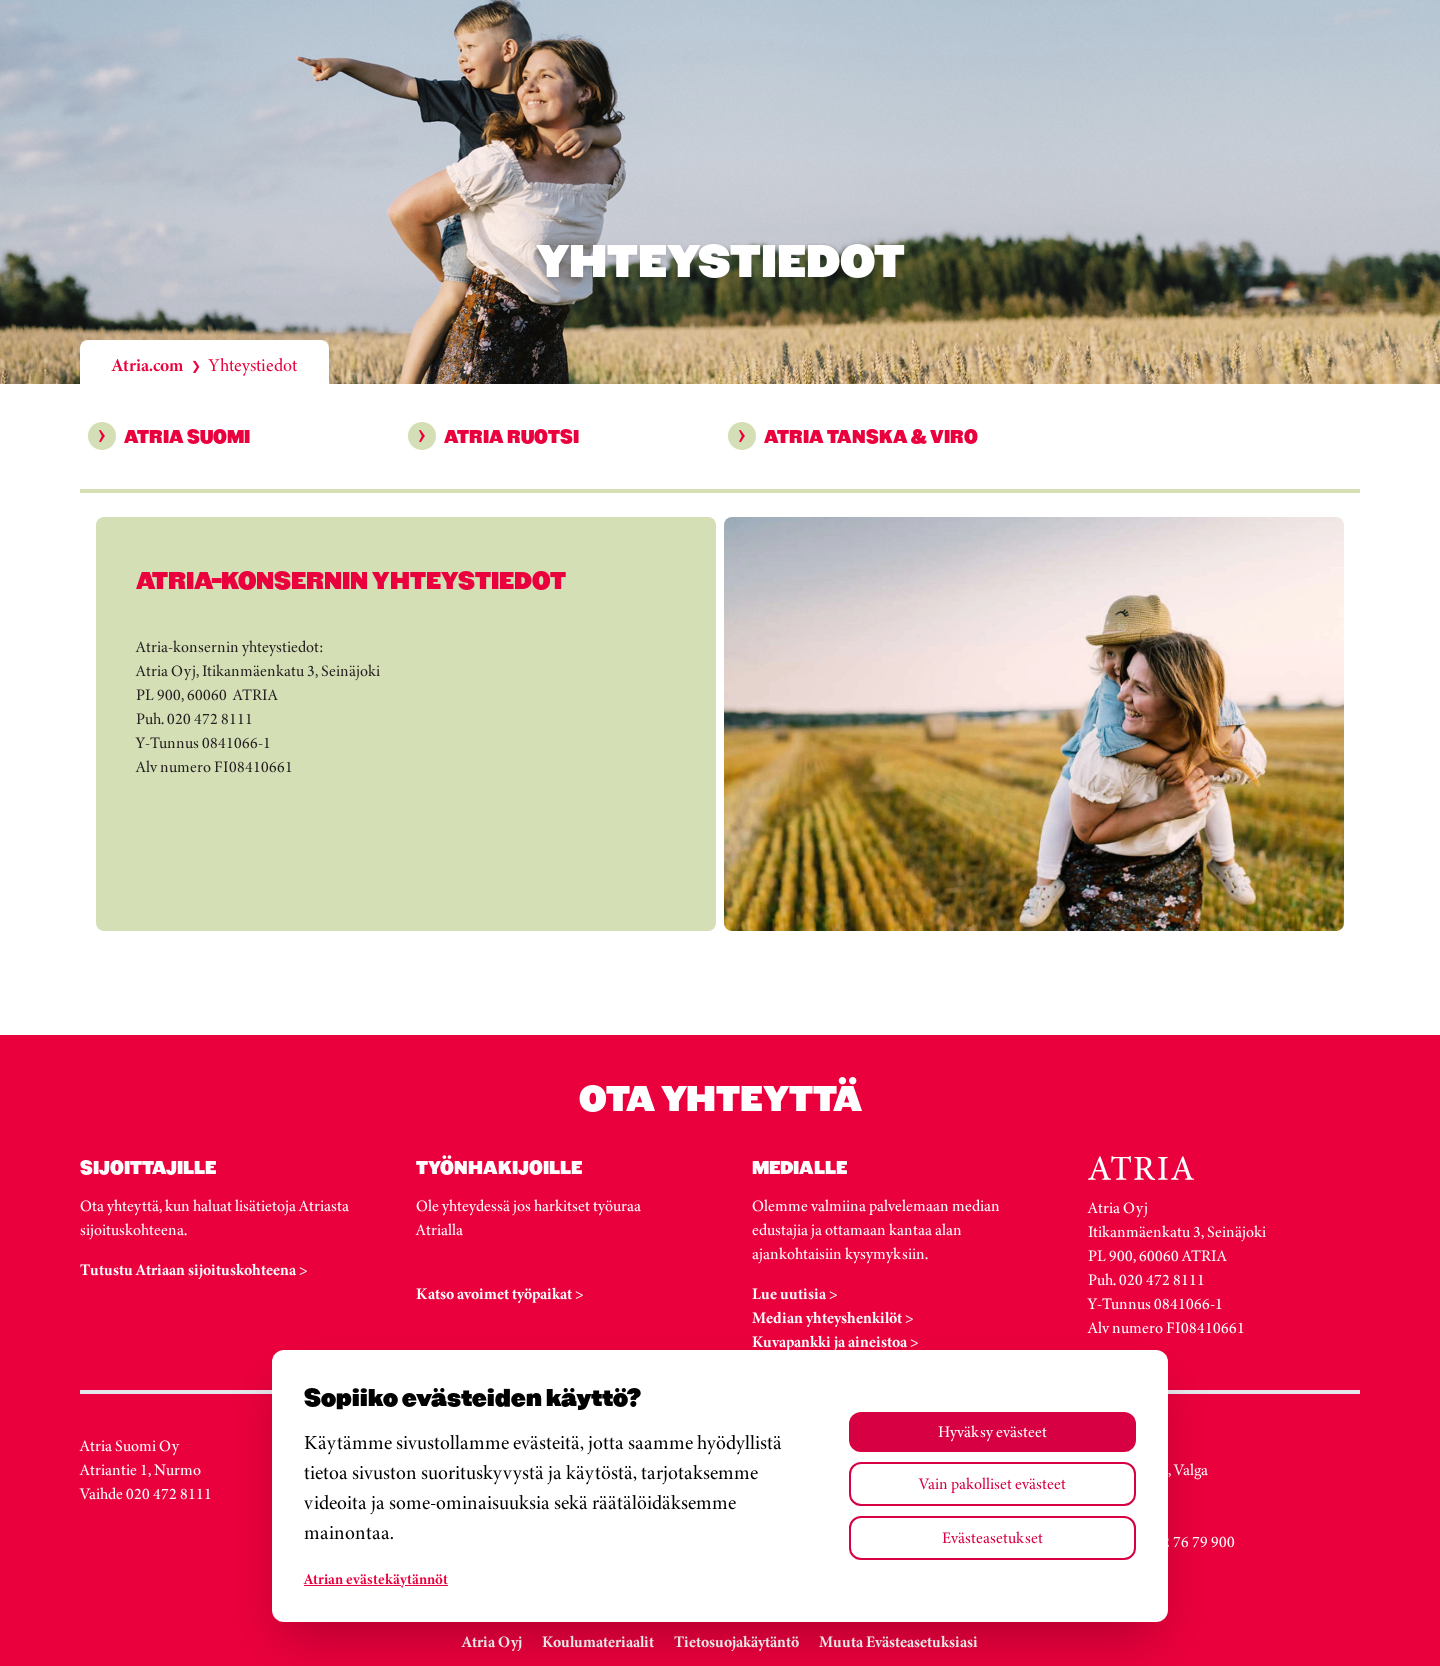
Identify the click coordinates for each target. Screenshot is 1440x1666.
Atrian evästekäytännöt (376, 1579)
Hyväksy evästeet (992, 1431)
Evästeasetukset (992, 1537)
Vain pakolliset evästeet (992, 1483)
